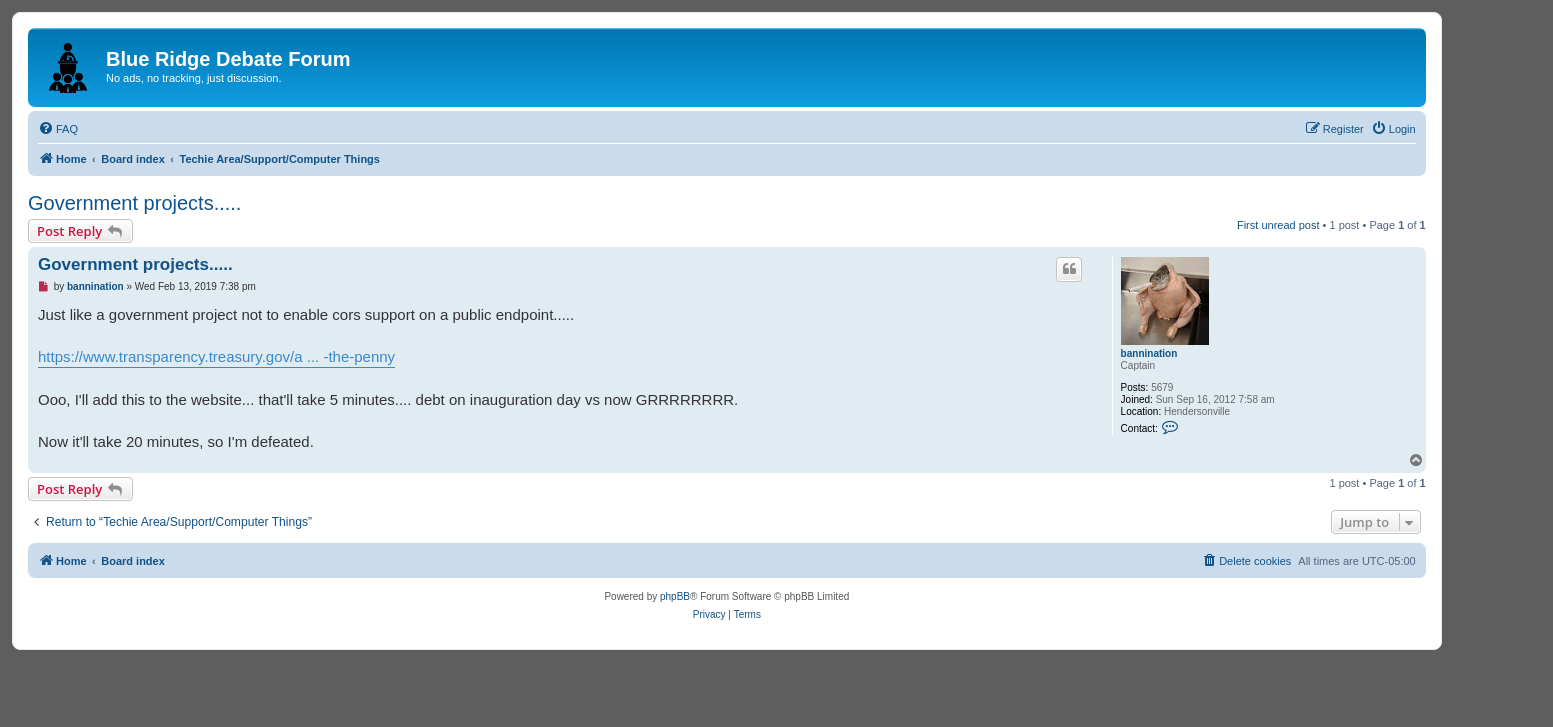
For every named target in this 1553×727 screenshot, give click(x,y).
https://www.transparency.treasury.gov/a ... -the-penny (216, 356)
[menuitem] (58, 129)
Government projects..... (134, 203)
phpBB (675, 596)
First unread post (1278, 225)
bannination (1149, 353)
